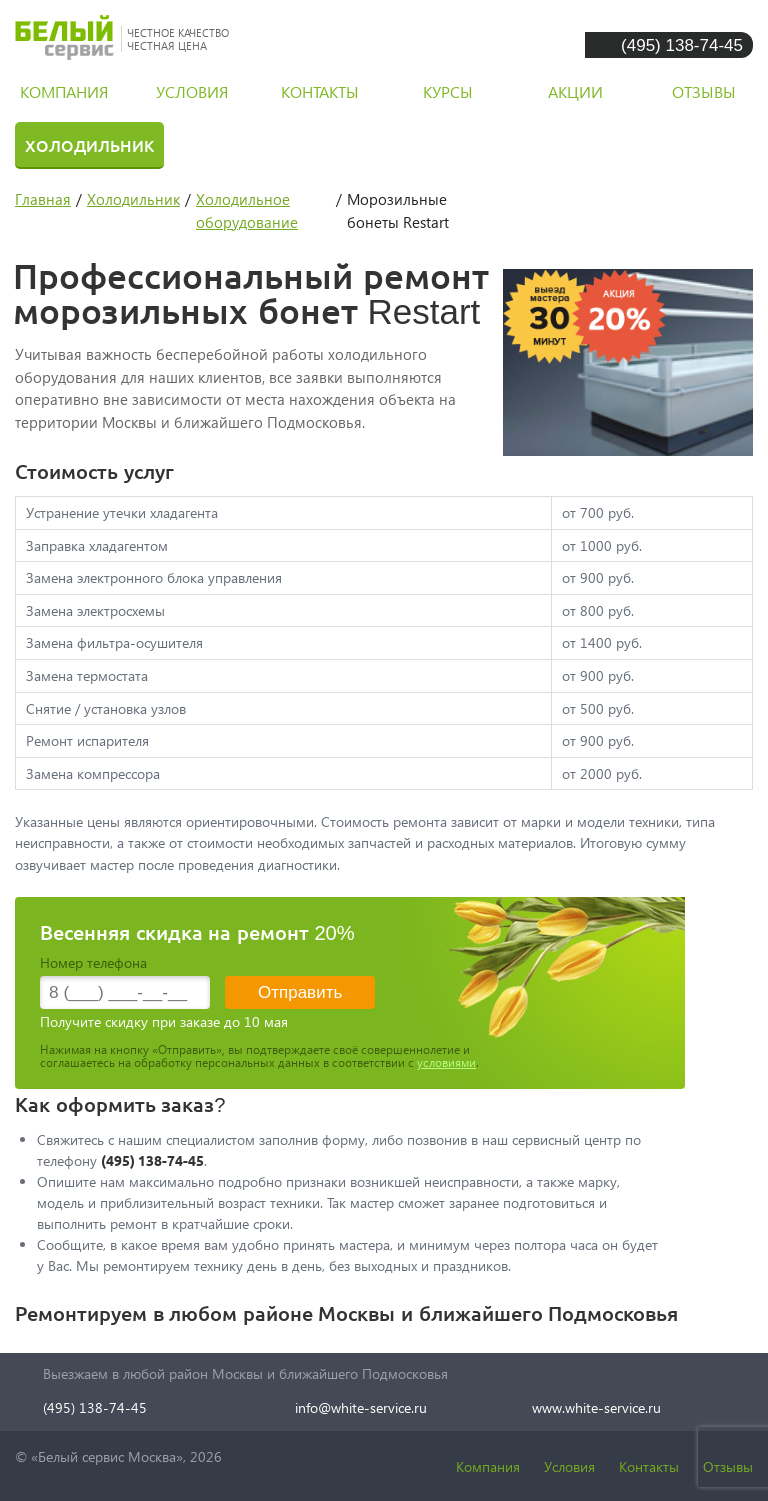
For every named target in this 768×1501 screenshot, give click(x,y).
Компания (488, 1466)
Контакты (649, 1466)
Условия (569, 1466)
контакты (320, 91)
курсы (448, 91)
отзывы (704, 91)
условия (192, 91)
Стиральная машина (297, 145)
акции (575, 91)
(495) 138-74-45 (682, 44)
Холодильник (89, 145)
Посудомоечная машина (555, 145)
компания (64, 91)
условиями (446, 1062)
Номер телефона (93, 962)
